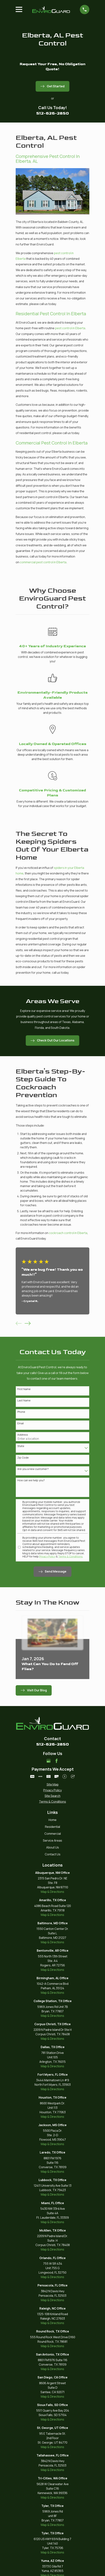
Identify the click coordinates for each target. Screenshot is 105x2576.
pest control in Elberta (70, 328)
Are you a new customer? (33, 1469)
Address (22, 1434)
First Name (24, 1389)
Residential (52, 1827)
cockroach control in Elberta (68, 1233)
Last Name (24, 1400)
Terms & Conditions (70, 1556)
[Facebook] (56, 1761)
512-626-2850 (52, 113)
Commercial (52, 1834)
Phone (21, 1412)
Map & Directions (52, 1892)
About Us (52, 1847)
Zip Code (23, 1457)
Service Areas (52, 1840)
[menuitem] (52, 1784)
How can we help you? (31, 1480)
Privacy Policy (47, 1556)
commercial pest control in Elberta (43, 562)
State (20, 1446)
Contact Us (52, 1854)
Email (20, 1423)
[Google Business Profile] (48, 1761)
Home (52, 1820)
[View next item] (28, 1323)
